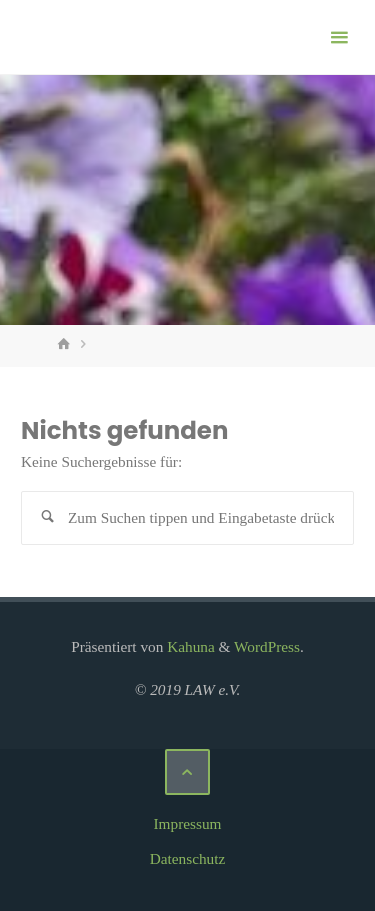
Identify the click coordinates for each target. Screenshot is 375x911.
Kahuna (188, 646)
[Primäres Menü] (339, 37)
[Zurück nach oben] (188, 772)
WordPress (267, 646)
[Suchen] (48, 518)
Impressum (188, 823)
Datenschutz (188, 858)
